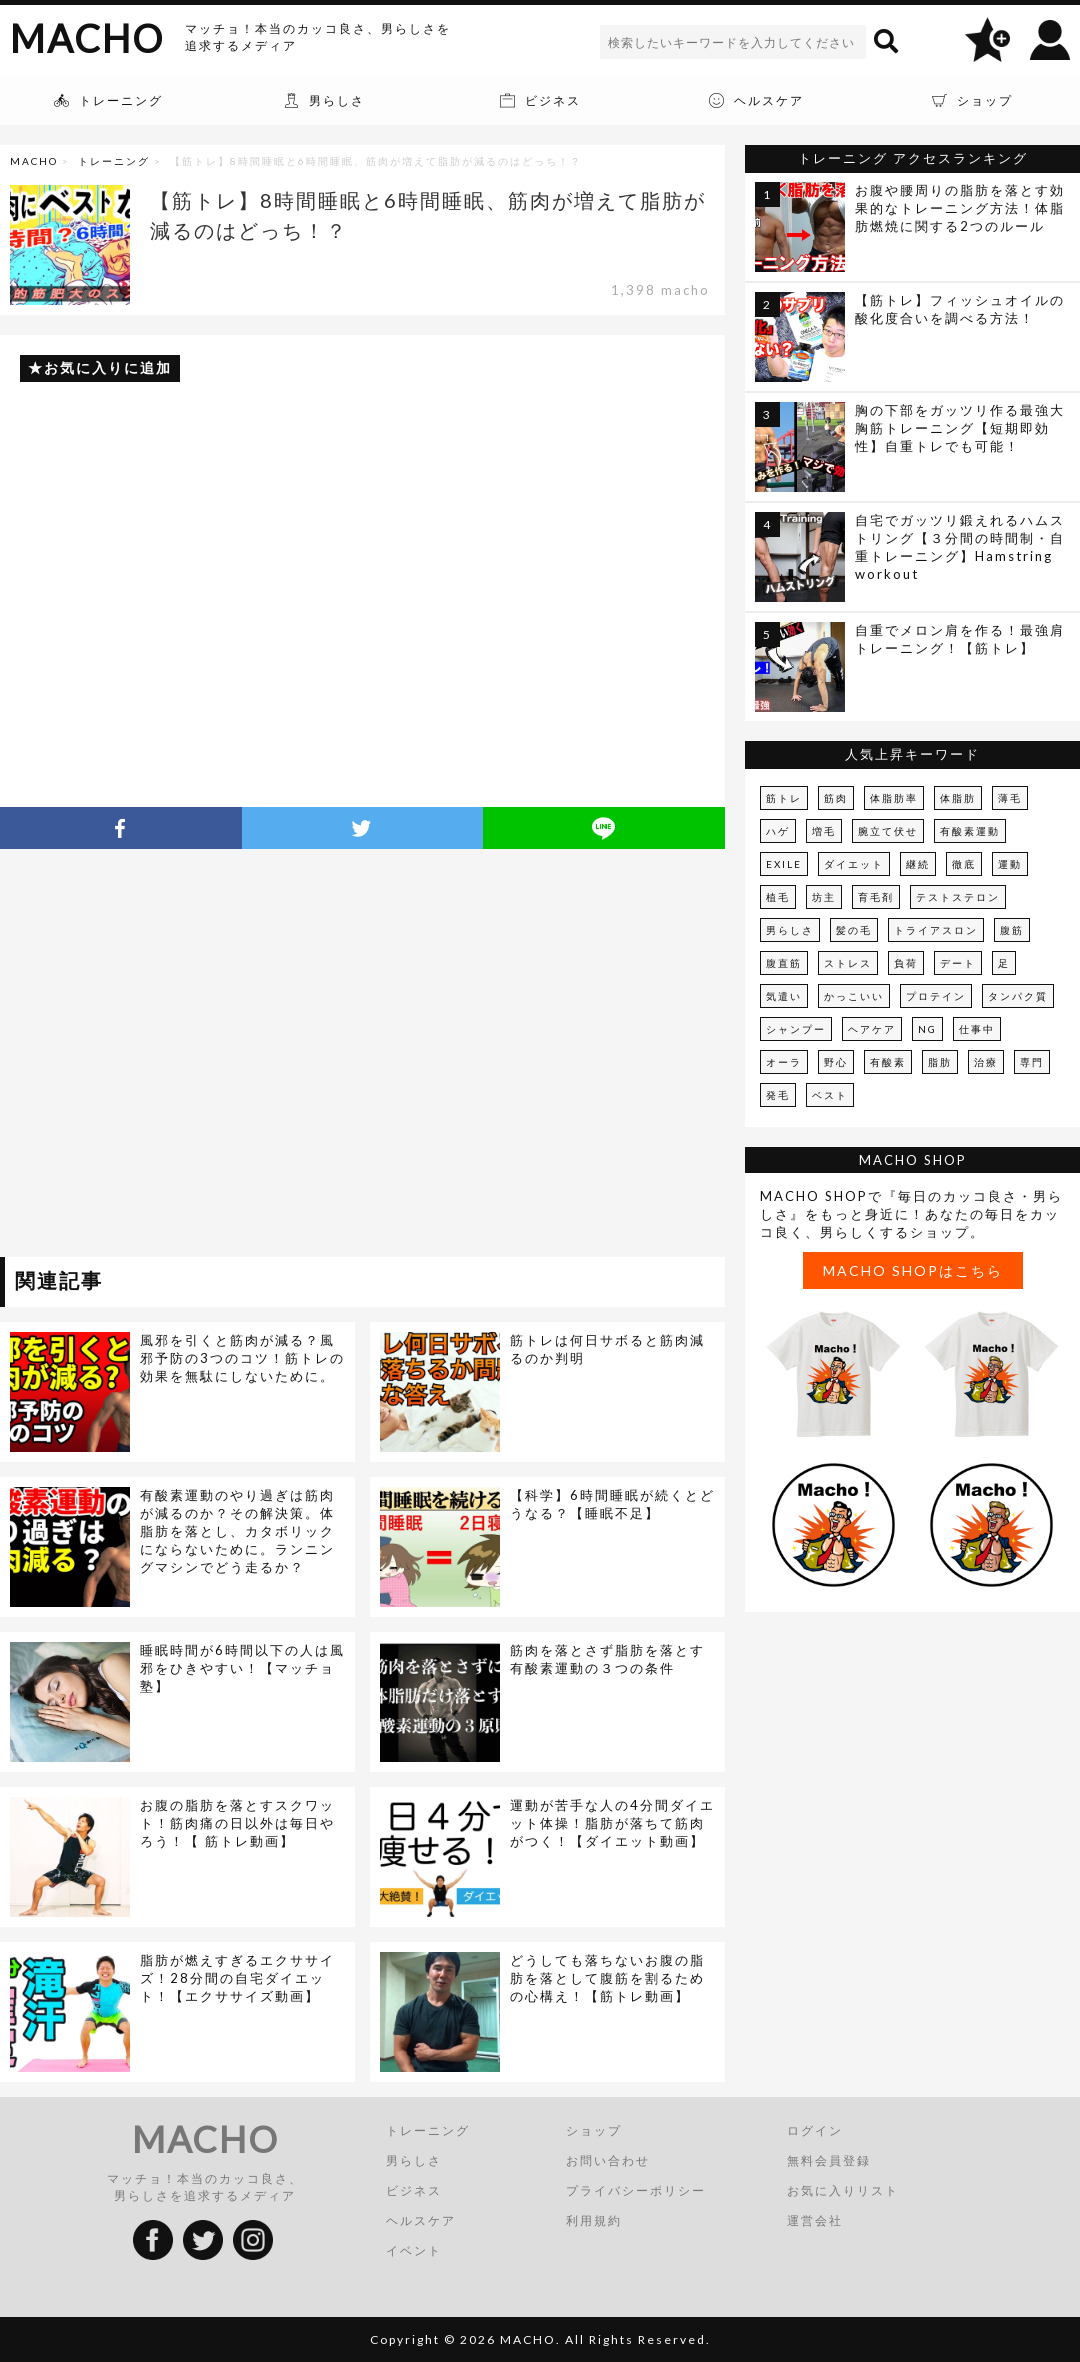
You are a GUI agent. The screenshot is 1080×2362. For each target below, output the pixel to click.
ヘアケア (872, 1029)
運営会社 (815, 2220)
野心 (836, 1062)
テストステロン (958, 897)
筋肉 (836, 798)
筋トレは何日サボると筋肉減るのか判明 (607, 1349)
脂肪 (940, 1062)
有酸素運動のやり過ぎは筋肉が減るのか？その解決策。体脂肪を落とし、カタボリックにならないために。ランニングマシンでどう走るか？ (237, 1531)
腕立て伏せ (888, 831)
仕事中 (977, 1029)
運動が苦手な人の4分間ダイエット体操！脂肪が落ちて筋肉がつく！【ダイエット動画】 (612, 1823)
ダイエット (854, 864)
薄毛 (1010, 798)
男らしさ (790, 930)
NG (927, 1029)
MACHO (87, 38)
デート (958, 963)
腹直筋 (784, 963)
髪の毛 (854, 930)
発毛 (778, 1095)
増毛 (824, 831)
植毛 (778, 897)
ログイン (815, 2130)
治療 (986, 1062)
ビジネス (414, 2190)
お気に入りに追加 (108, 367)
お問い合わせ (608, 2160)
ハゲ (778, 831)
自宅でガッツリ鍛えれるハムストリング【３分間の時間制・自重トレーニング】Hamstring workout (960, 547)
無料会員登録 (829, 2160)
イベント (414, 2250)
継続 (918, 864)
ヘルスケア (421, 2220)
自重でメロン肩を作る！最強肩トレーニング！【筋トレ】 (960, 639)
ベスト (830, 1095)
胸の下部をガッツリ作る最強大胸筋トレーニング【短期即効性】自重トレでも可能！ (960, 428)
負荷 (906, 963)
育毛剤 (876, 897)
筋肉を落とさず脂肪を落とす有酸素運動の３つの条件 (607, 1659)
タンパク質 (1018, 996)
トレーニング (114, 161)
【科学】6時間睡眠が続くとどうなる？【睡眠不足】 (612, 1504)
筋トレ (784, 798)
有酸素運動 (970, 831)
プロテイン (936, 996)
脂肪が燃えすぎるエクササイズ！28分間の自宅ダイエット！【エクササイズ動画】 (237, 1978)
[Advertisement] (187, 1056)
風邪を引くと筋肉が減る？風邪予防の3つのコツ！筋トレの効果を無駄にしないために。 (242, 1358)
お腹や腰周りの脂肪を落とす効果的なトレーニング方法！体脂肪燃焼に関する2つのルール (960, 208)
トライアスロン (936, 930)
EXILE (784, 864)
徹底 (964, 864)
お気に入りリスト (843, 2190)
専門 (1032, 1062)
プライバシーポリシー (636, 2190)
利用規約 (594, 2220)
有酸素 (888, 1062)
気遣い (784, 996)
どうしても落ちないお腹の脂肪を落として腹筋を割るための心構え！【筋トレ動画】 (607, 1978)
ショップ (594, 2130)
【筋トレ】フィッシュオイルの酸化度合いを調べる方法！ (960, 309)
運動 (1010, 864)
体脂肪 (958, 798)
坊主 (824, 897)
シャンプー (796, 1029)
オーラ (784, 1062)
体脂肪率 (894, 798)
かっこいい (854, 996)
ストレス (848, 963)
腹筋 (1012, 930)
